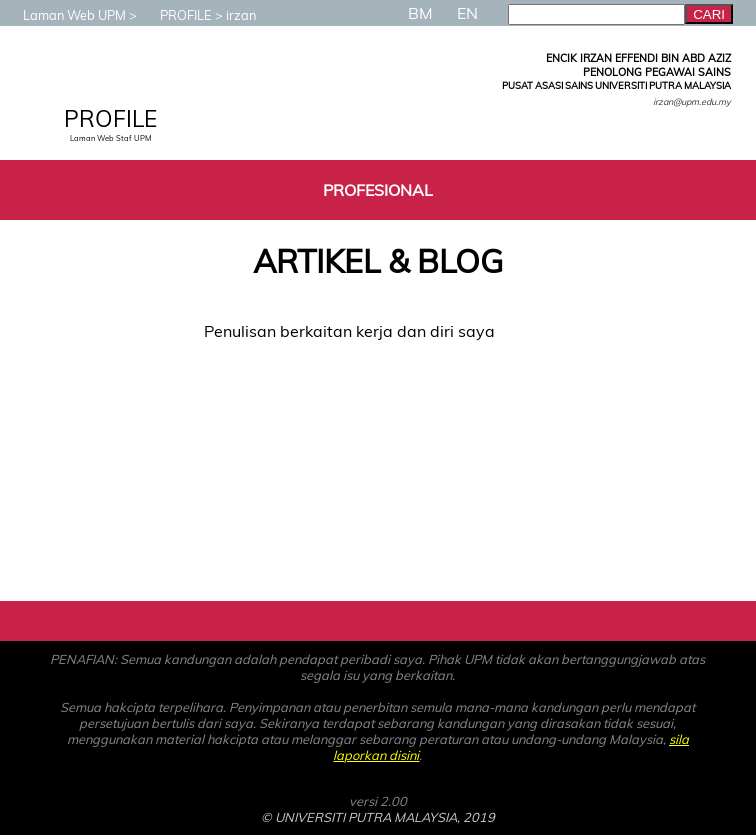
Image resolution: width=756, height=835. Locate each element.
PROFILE (176, 15)
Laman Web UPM (64, 15)
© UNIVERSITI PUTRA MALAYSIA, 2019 (378, 817)
